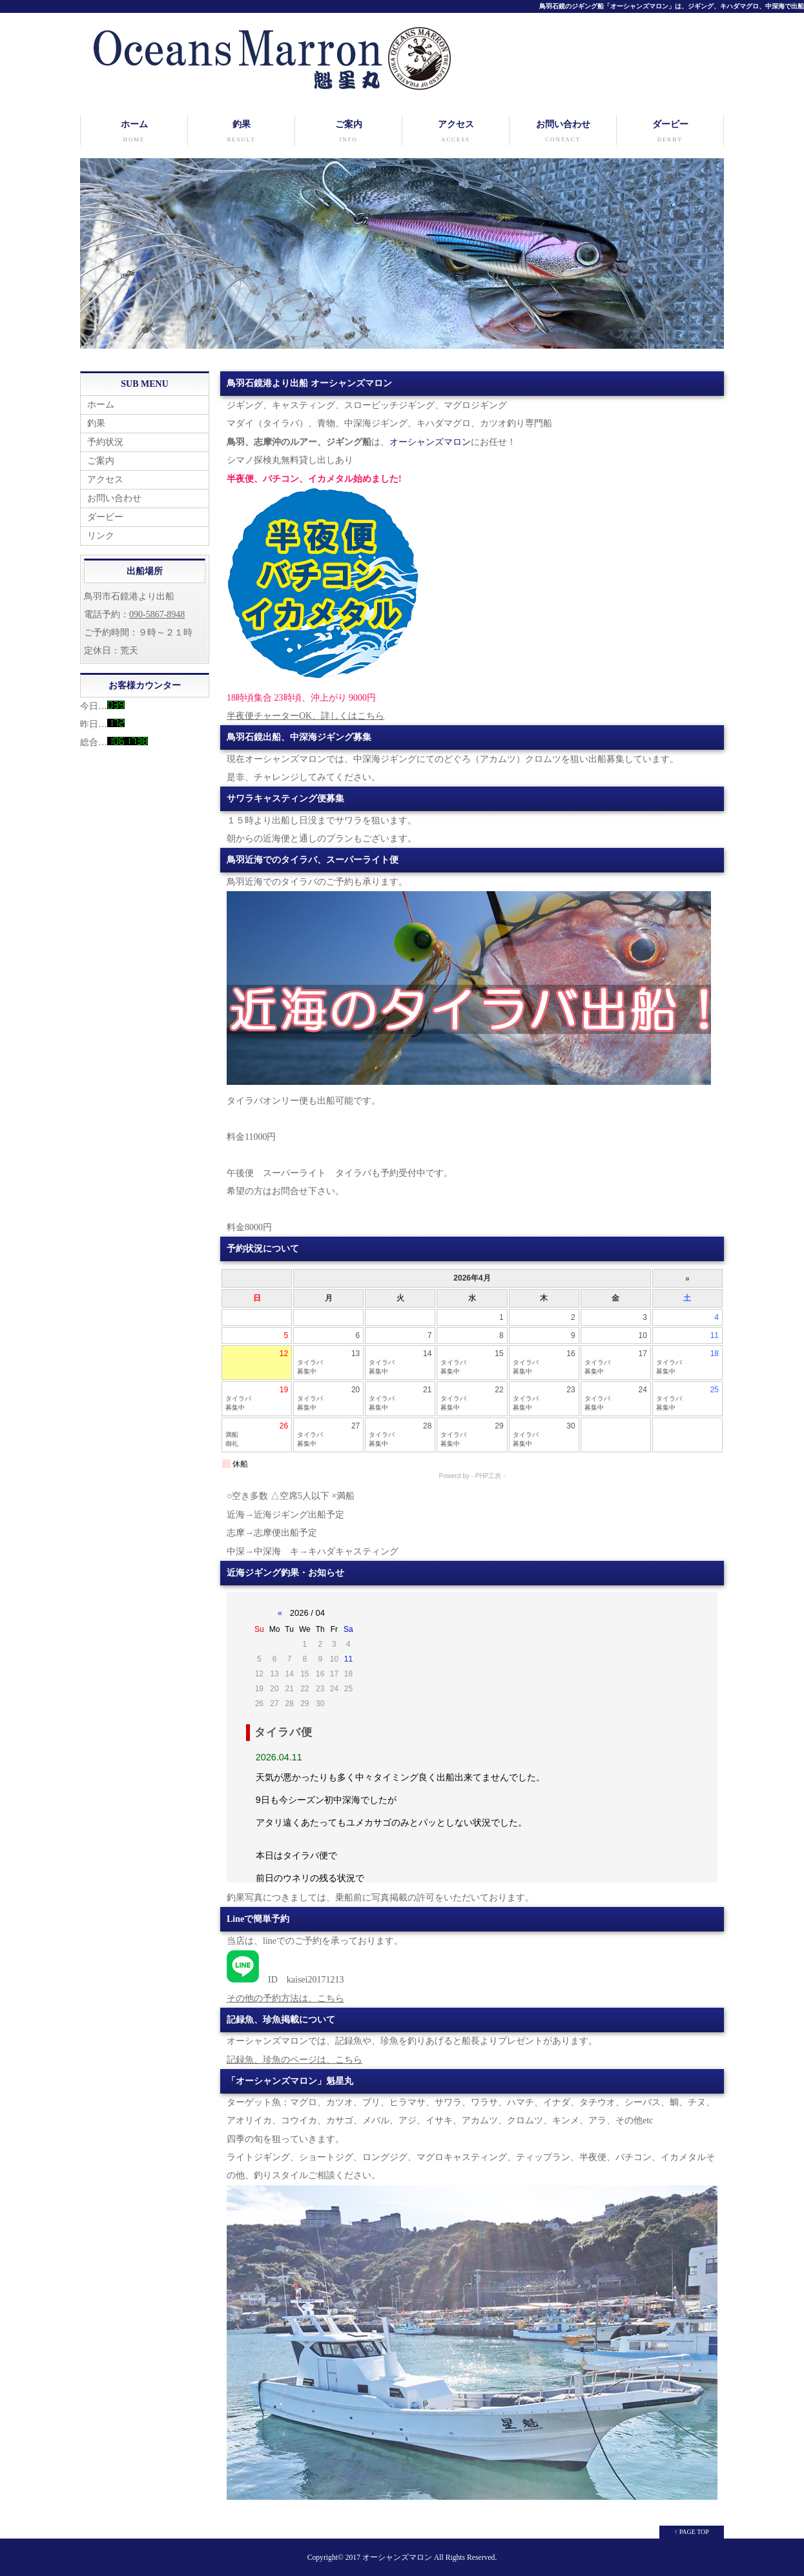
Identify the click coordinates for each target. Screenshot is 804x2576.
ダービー (670, 132)
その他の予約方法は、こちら (285, 1998)
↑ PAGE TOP (691, 2531)
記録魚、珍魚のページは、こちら (294, 2060)
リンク (100, 536)
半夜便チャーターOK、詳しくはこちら (305, 716)
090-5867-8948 (157, 614)
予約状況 (105, 442)
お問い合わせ (563, 132)
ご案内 (348, 132)
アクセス (455, 132)
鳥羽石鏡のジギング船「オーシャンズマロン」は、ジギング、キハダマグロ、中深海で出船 (671, 6)
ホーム (134, 132)
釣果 (241, 132)
